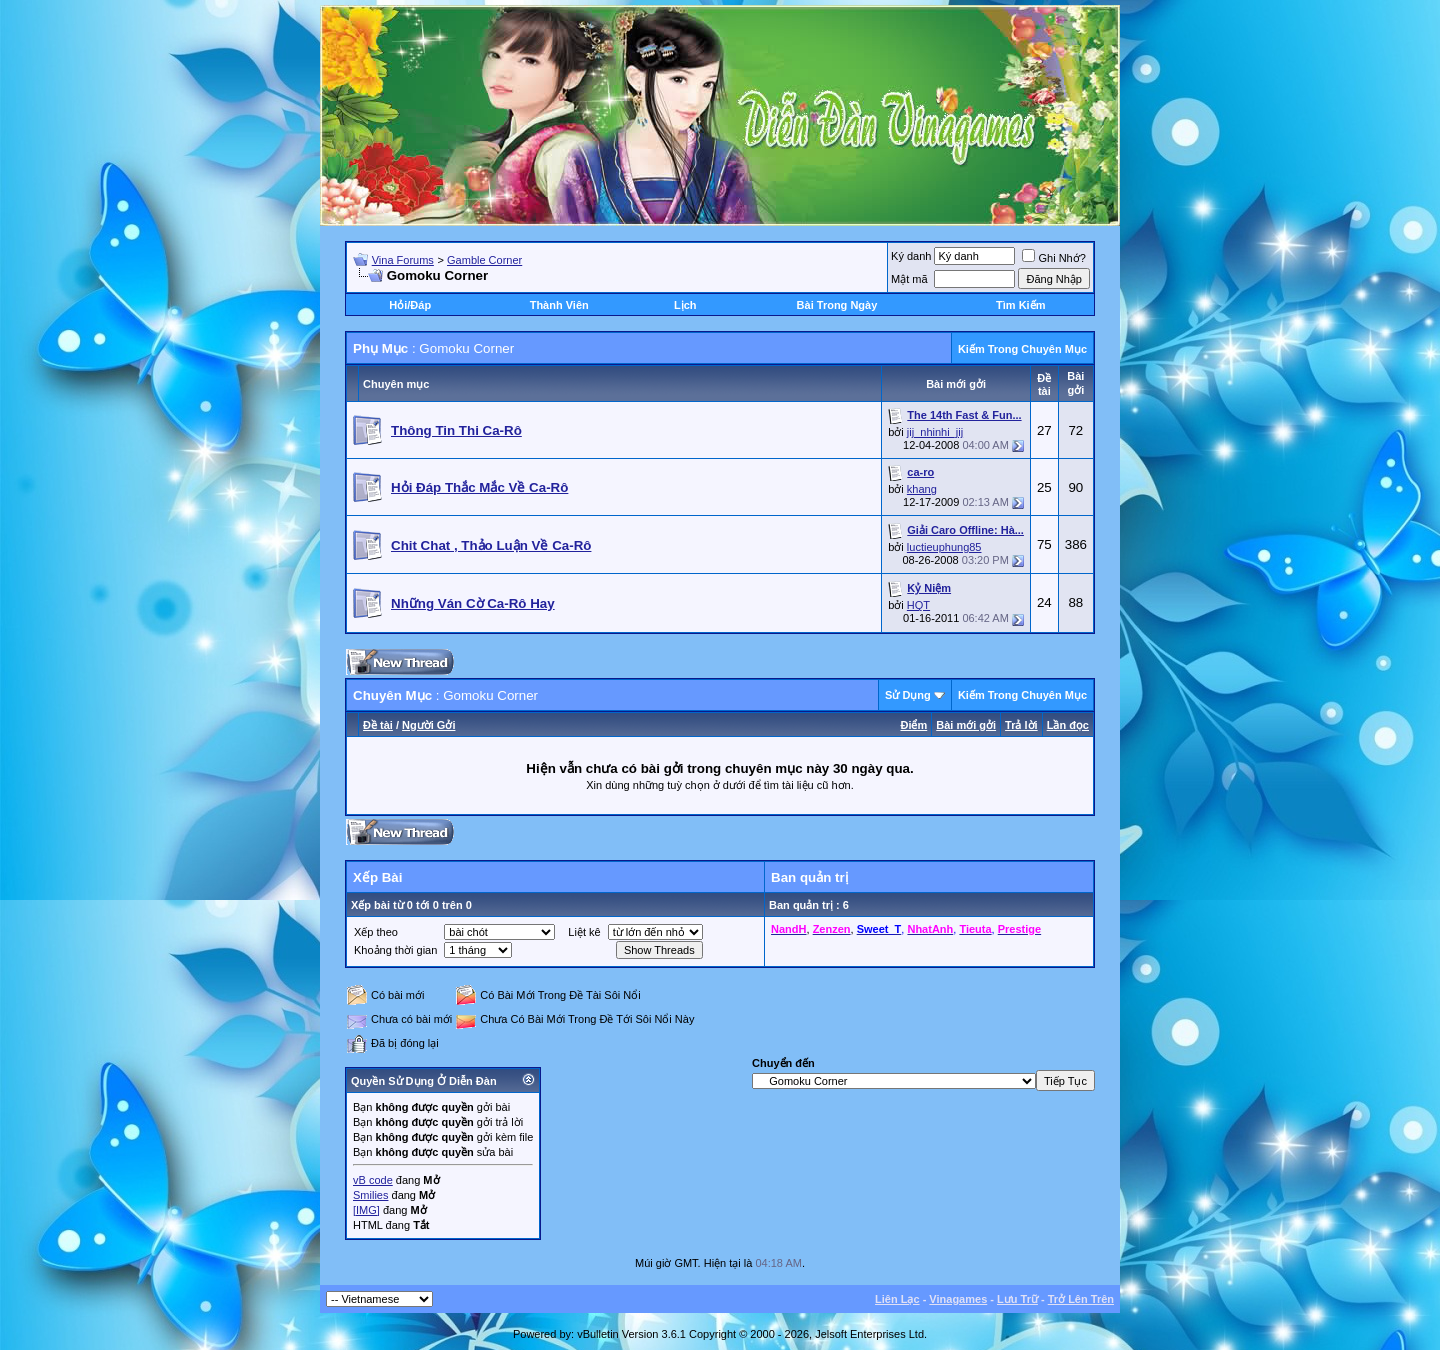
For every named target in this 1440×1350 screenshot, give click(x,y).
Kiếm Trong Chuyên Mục (1022, 349)
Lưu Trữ (1017, 1299)
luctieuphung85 (944, 547)
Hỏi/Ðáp (410, 305)
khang (922, 489)
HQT (918, 605)
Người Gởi (428, 725)
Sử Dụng (908, 695)
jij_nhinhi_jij (935, 432)
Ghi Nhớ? (1053, 258)
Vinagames (958, 1299)
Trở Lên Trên (1081, 1299)
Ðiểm (913, 725)
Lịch (685, 305)
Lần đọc (1068, 725)
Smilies (370, 1195)
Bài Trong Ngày (837, 305)
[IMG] (366, 1210)
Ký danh (911, 256)
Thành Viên (559, 305)
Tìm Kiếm (1020, 305)
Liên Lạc (897, 1299)
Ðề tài (378, 725)
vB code (373, 1180)
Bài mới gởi (966, 725)
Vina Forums (403, 260)
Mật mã (909, 279)
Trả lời (1021, 725)
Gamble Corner (484, 260)
